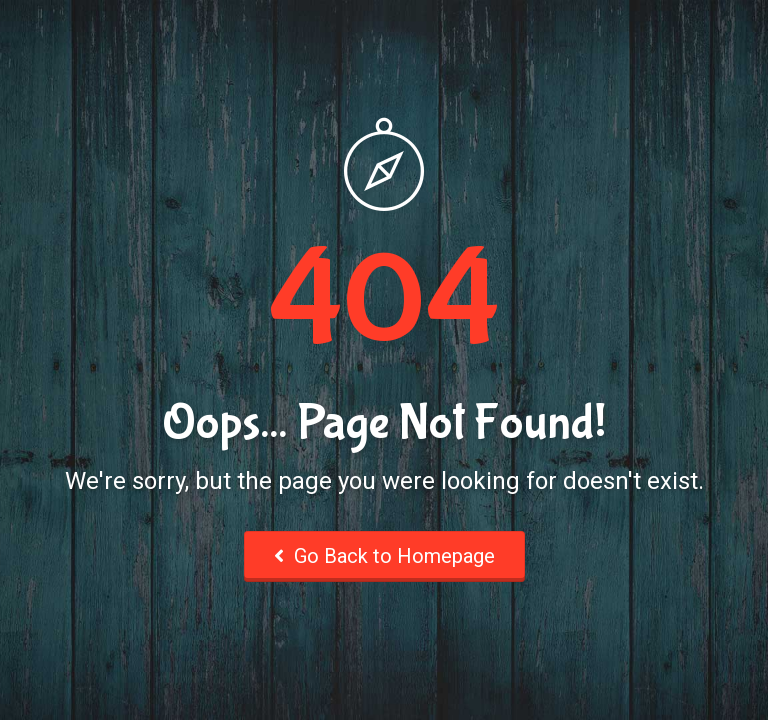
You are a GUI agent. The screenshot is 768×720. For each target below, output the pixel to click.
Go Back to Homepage (384, 556)
